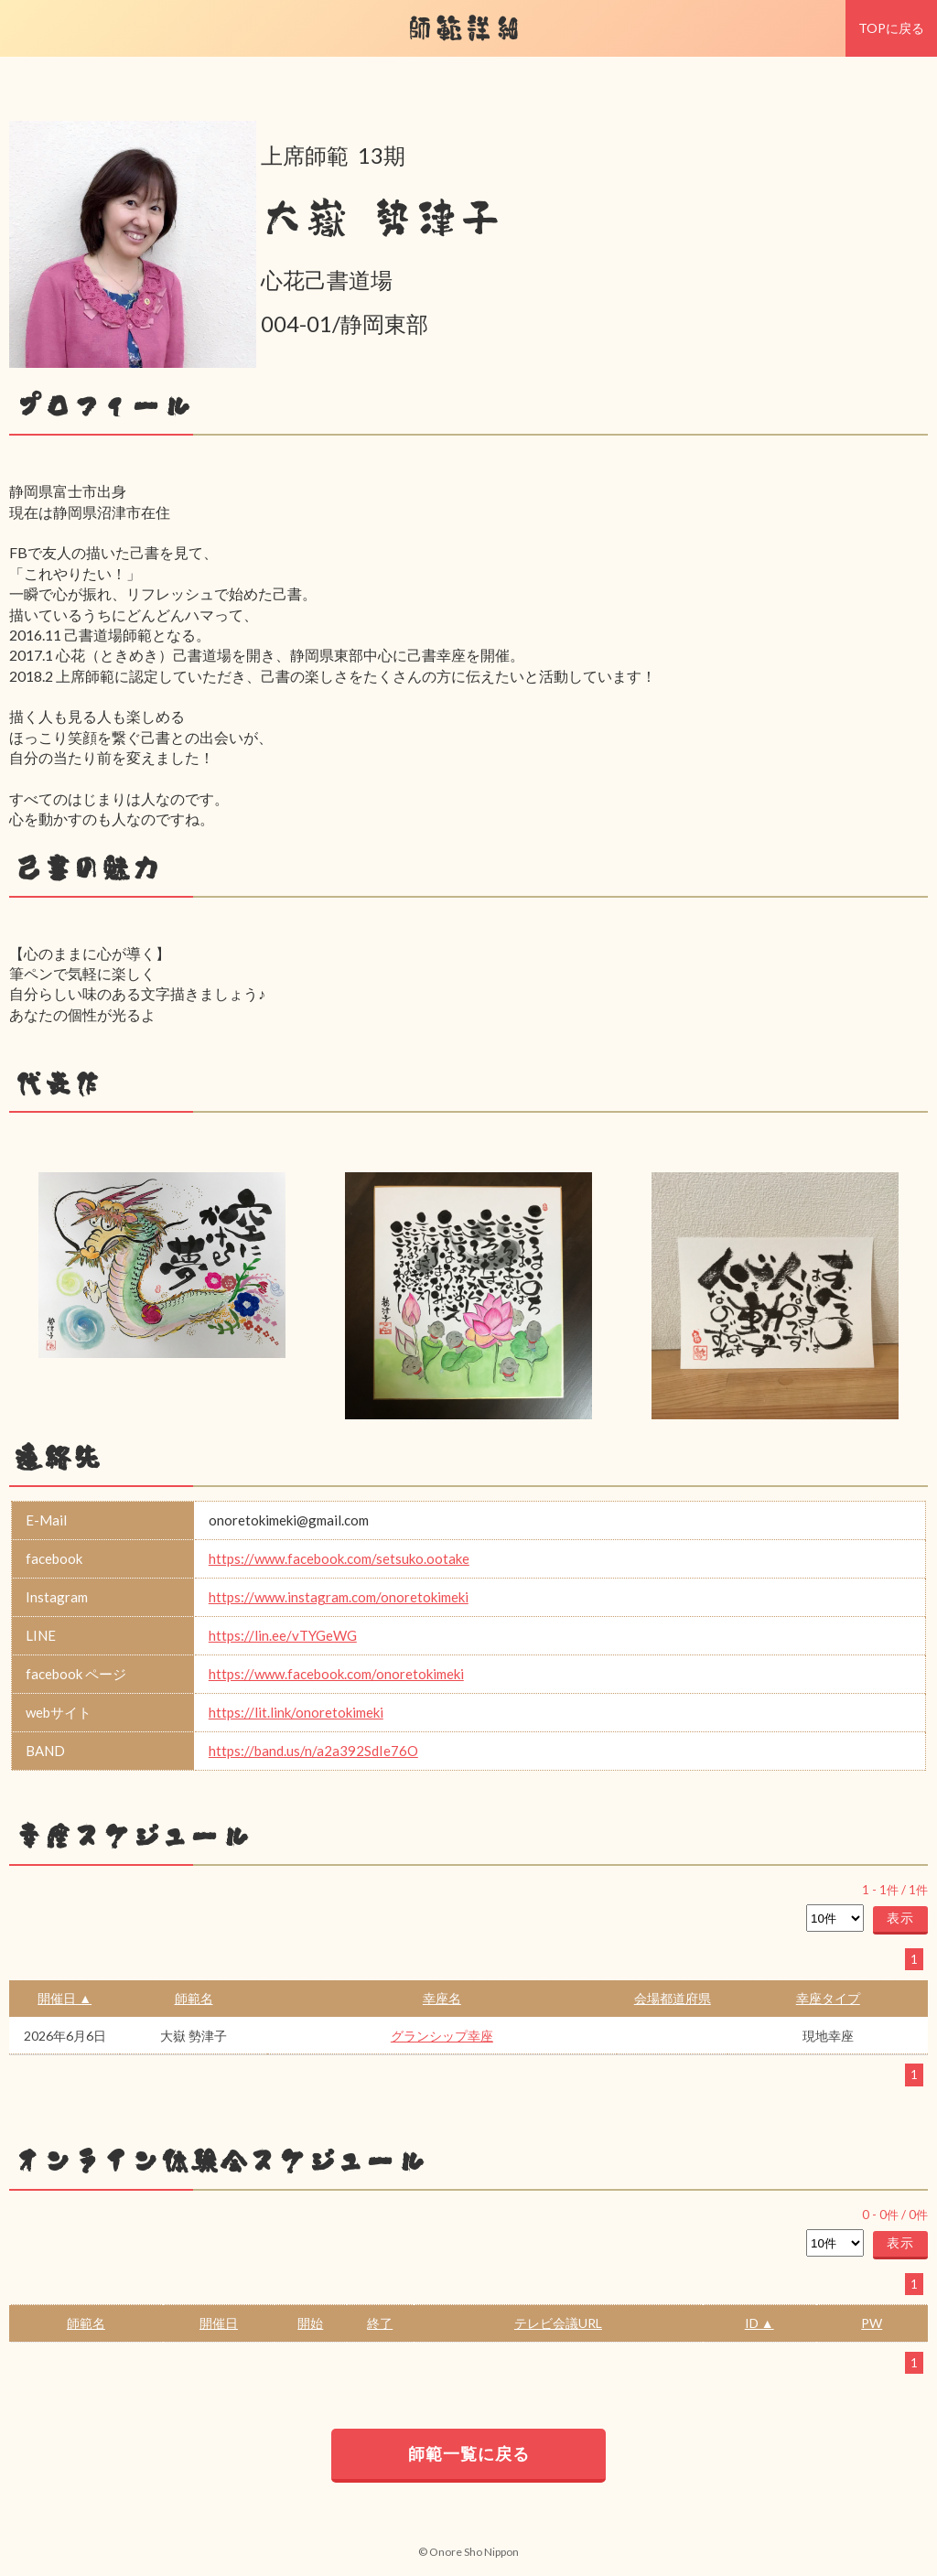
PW (871, 2323)
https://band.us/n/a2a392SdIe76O (313, 1750)
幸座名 (442, 1998)
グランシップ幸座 (442, 2035)
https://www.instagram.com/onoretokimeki (338, 1597)
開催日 (218, 2323)
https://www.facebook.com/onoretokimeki (336, 1673)
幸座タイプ (828, 1998)
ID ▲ (759, 2323)
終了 (380, 2323)
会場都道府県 (672, 1998)
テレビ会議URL (558, 2323)
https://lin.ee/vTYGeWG (283, 1635)
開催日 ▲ (65, 1998)
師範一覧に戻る (469, 2453)
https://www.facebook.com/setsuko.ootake (339, 1558)
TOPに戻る (891, 28)
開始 (310, 2323)
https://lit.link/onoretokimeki (296, 1712)
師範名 (194, 1998)
